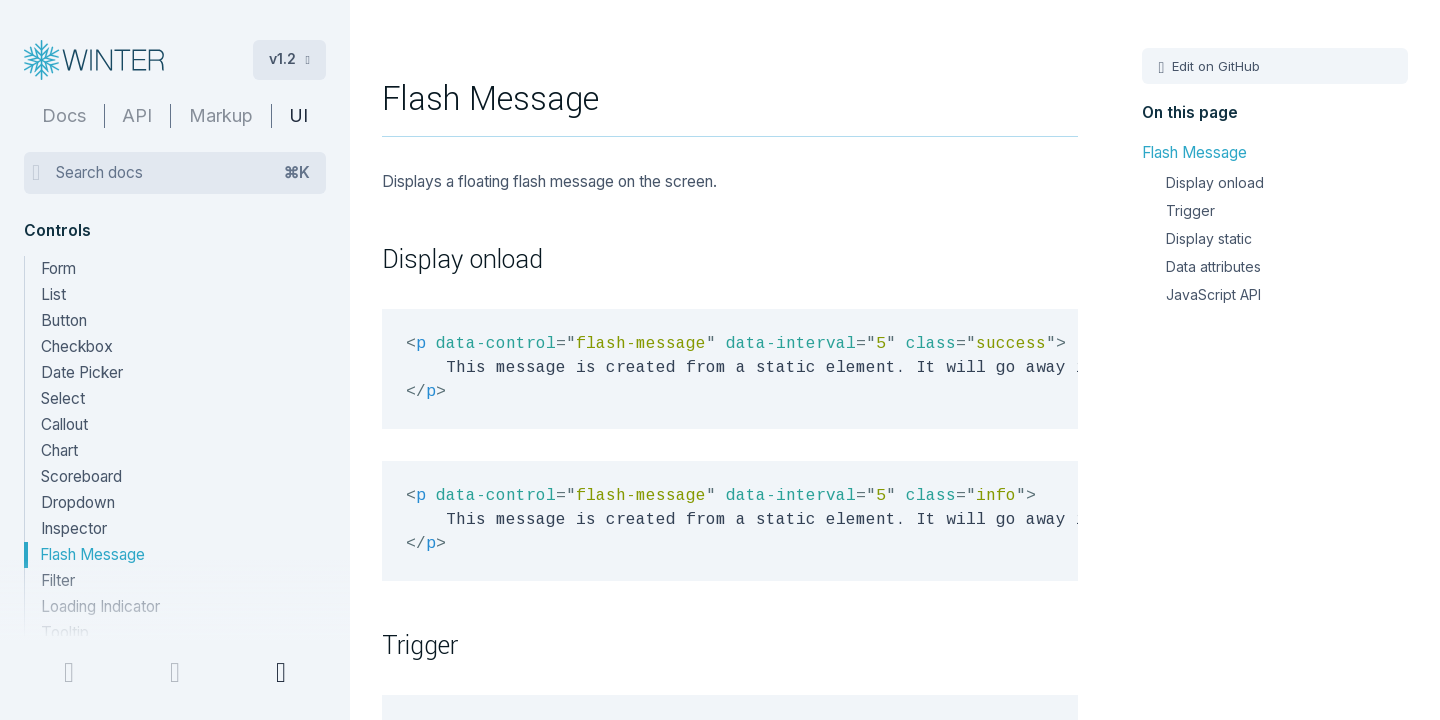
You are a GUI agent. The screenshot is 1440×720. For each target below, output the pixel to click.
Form (58, 268)
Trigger (1190, 210)
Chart (59, 450)
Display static (1209, 238)
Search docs (183, 173)
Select (63, 398)
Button (64, 320)
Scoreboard (81, 476)
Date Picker (82, 372)
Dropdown (78, 502)
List (53, 294)
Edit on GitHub (1214, 66)
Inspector (74, 528)
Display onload (1215, 182)
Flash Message (92, 554)
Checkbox (77, 346)
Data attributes (1213, 266)
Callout (64, 424)
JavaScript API (1213, 294)
